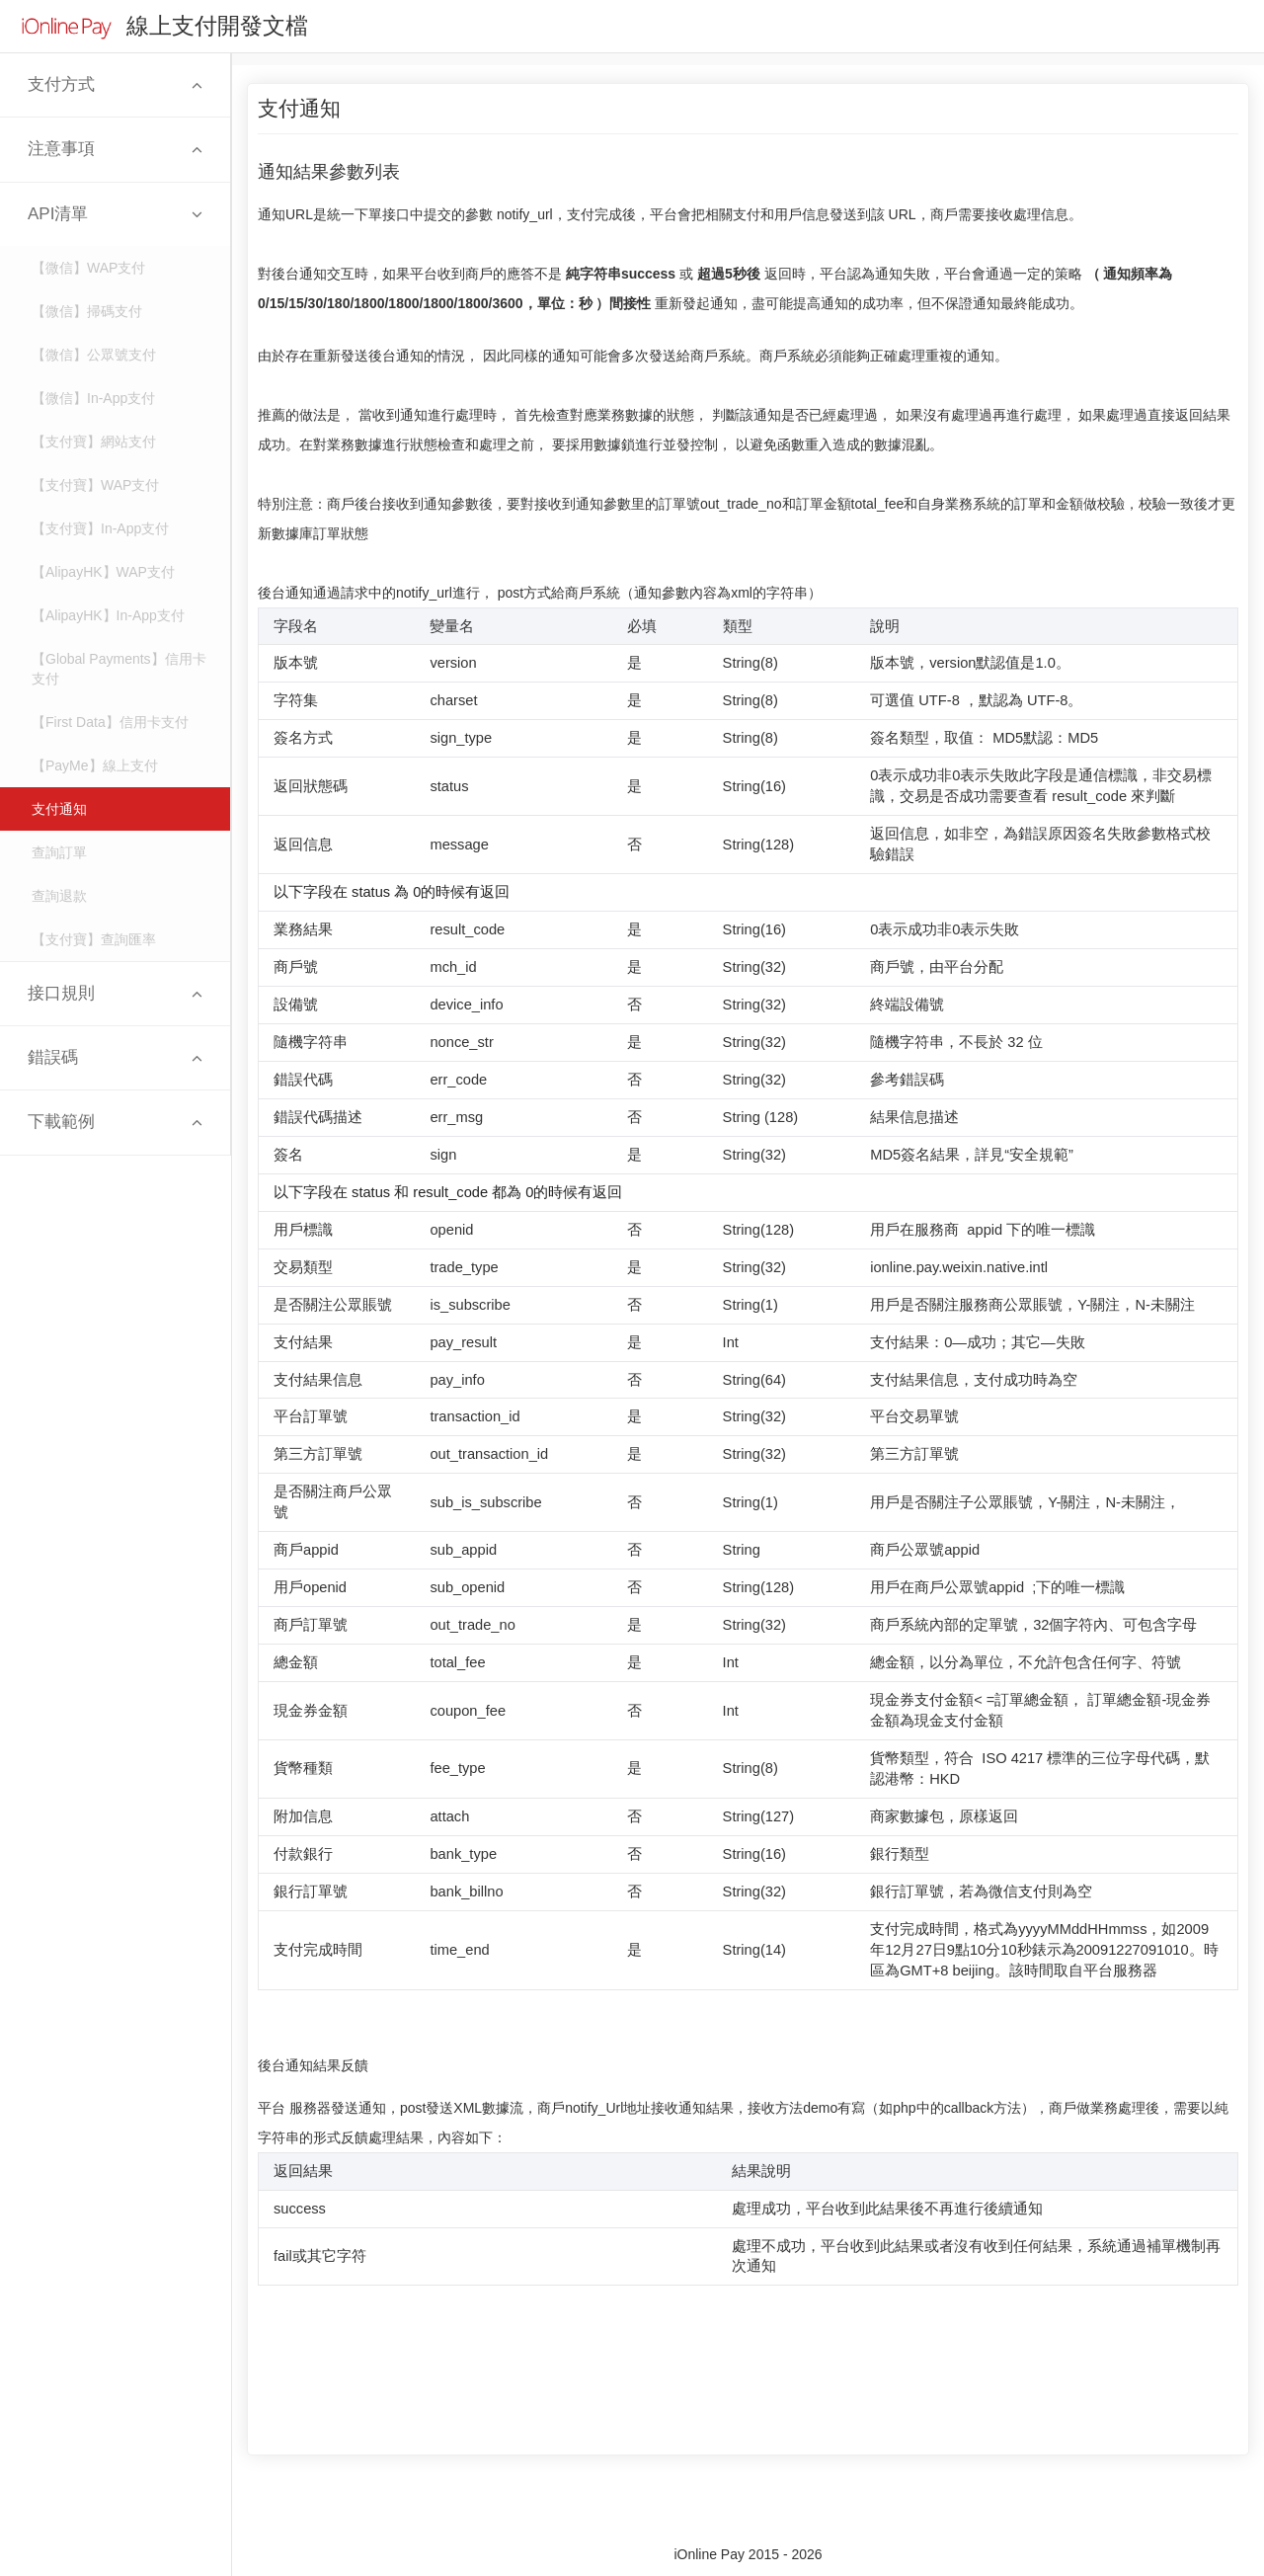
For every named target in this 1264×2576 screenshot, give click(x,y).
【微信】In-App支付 (93, 398)
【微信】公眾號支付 (94, 354)
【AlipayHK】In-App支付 (108, 615)
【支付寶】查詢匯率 (94, 939)
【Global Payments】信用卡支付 (119, 668)
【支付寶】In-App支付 (100, 528)
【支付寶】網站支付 (94, 441)
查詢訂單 (59, 852)
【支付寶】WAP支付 (95, 485)
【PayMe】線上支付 (95, 765)
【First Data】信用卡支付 (110, 722)
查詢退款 (59, 896)
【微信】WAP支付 (88, 268)
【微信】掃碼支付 (87, 311)
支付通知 (59, 809)
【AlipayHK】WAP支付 (103, 572)
